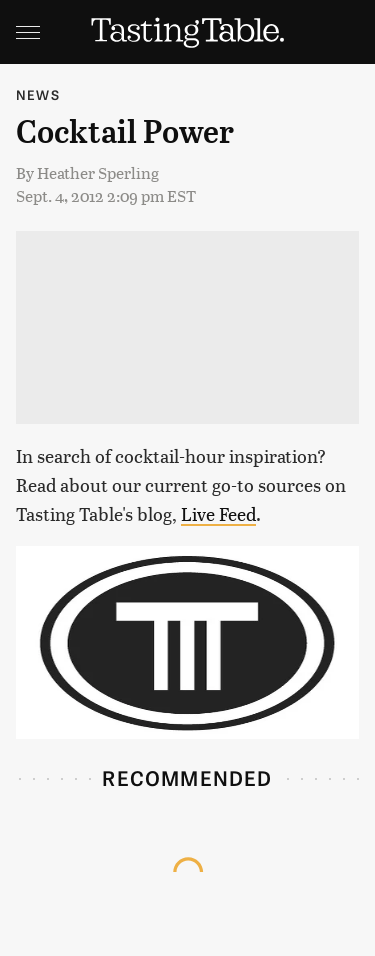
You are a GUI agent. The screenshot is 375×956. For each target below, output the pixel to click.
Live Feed (218, 513)
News (38, 94)
